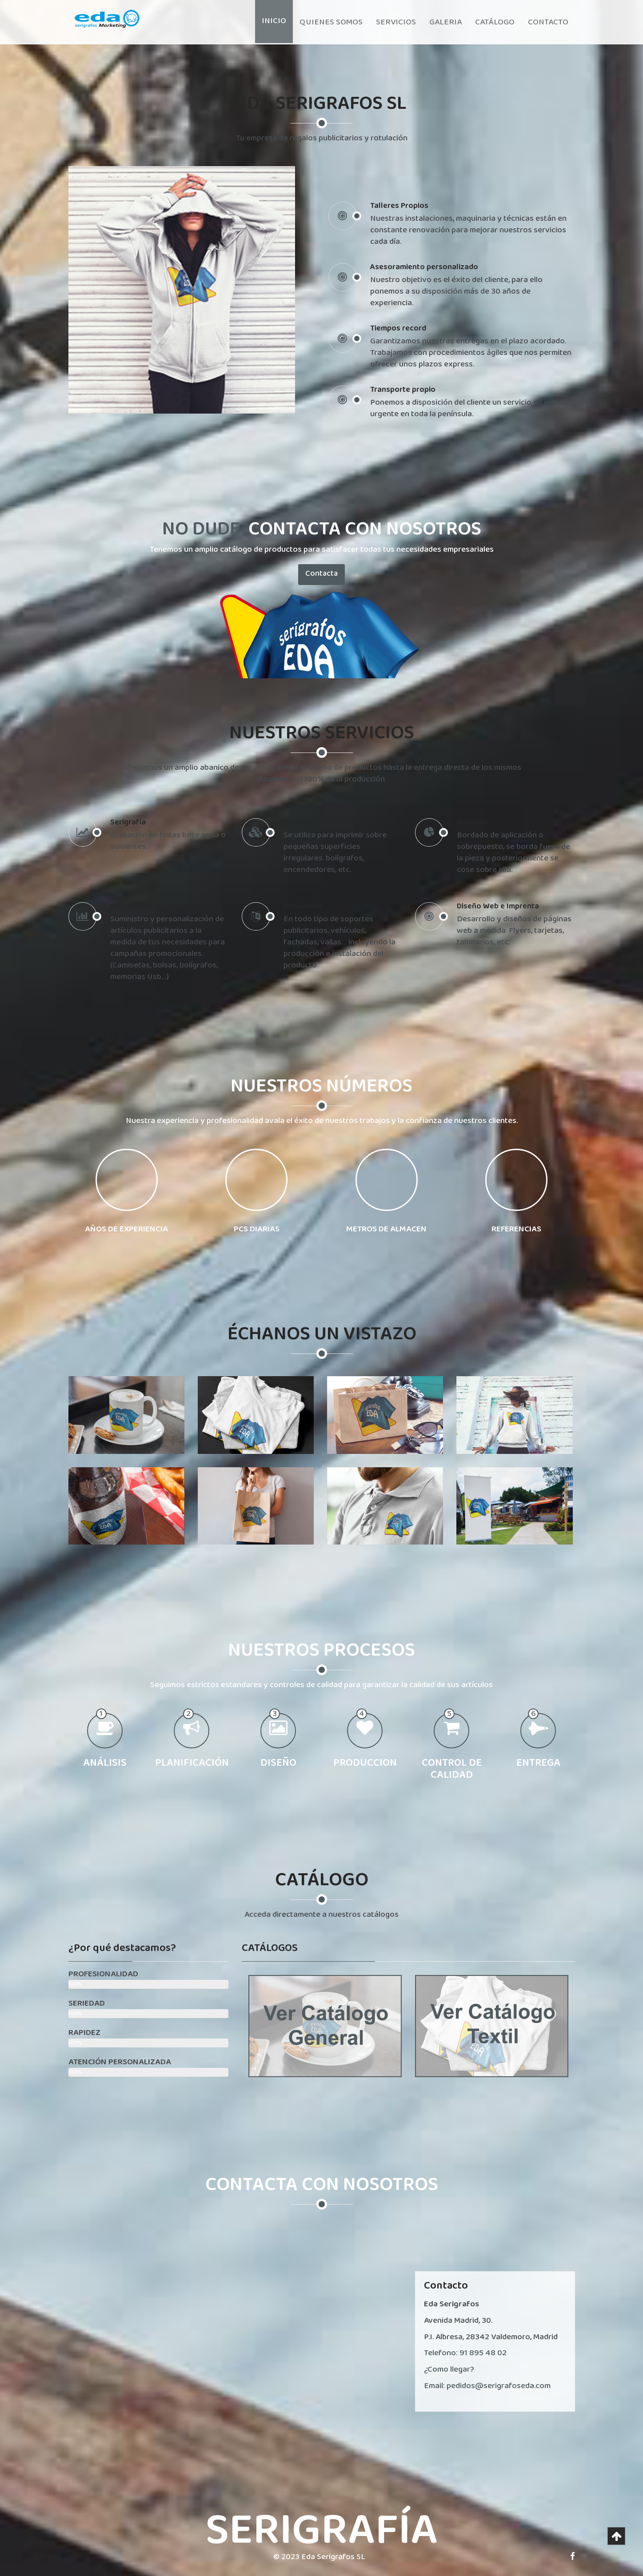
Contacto (548, 22)
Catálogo (495, 22)
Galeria (445, 22)
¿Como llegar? (449, 2369)
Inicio (274, 21)
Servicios (396, 22)
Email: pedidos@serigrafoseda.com (487, 2386)
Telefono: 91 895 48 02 (465, 2353)
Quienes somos (331, 22)
